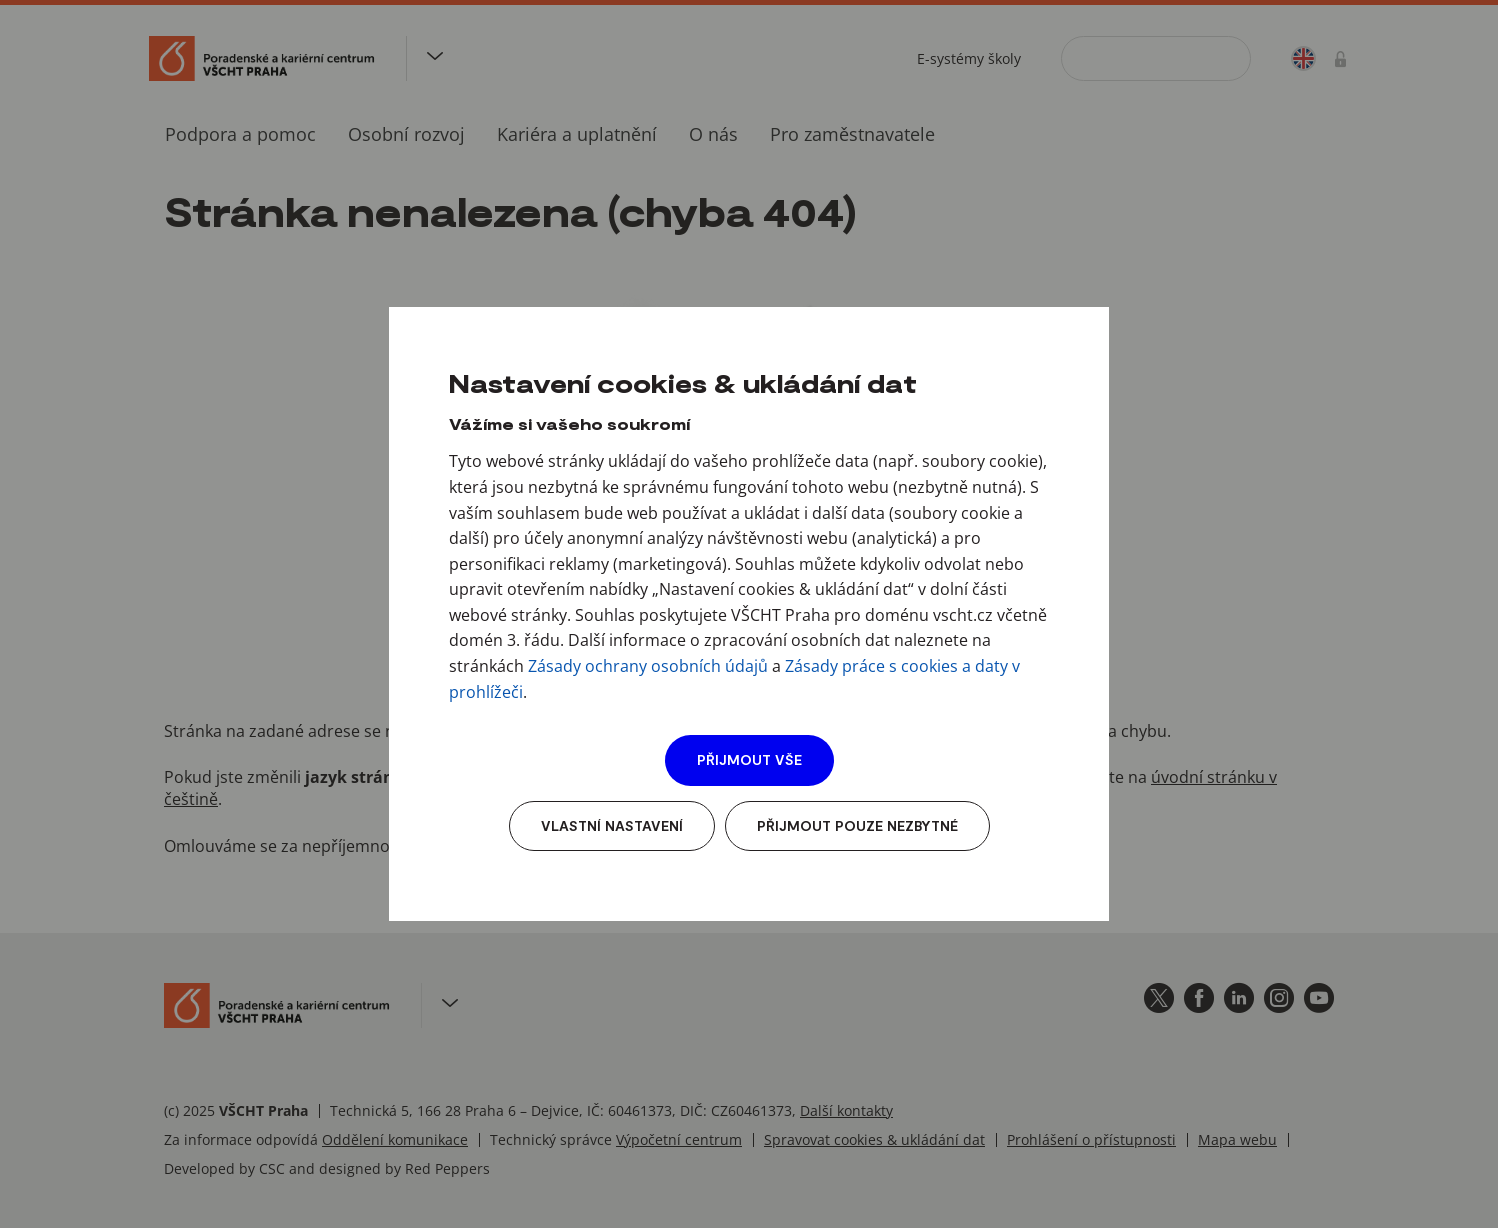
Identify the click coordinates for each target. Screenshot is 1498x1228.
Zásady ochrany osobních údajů (648, 666)
